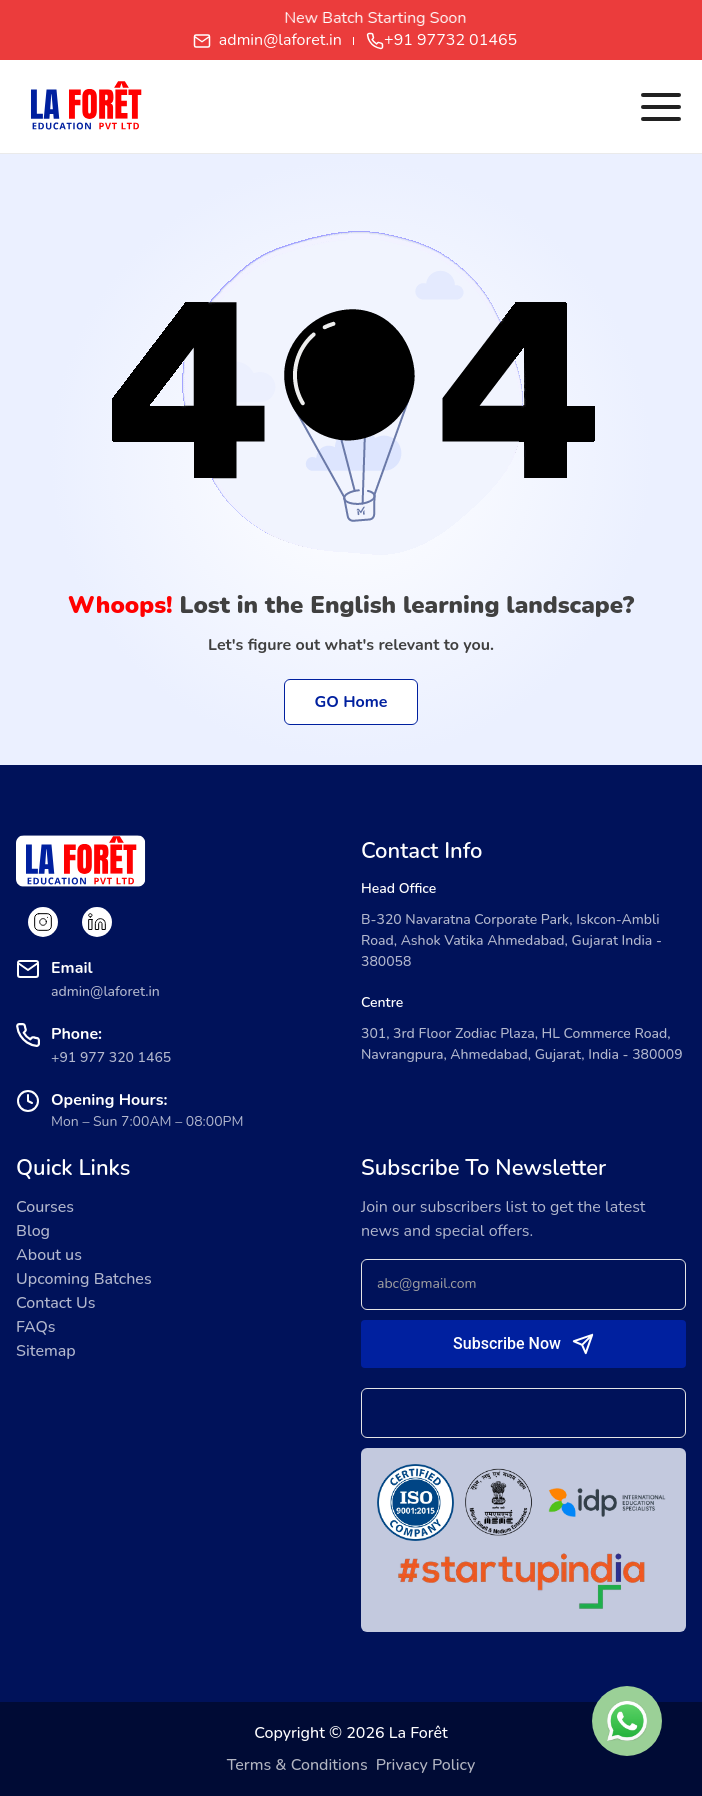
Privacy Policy (425, 1765)
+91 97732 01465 (441, 41)
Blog (33, 1231)
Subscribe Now (507, 1343)
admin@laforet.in (267, 41)
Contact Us (55, 1303)
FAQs (36, 1327)
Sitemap (46, 1351)
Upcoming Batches (84, 1279)
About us (49, 1255)
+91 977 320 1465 (111, 1057)
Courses (45, 1207)
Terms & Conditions (297, 1765)
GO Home (351, 702)
